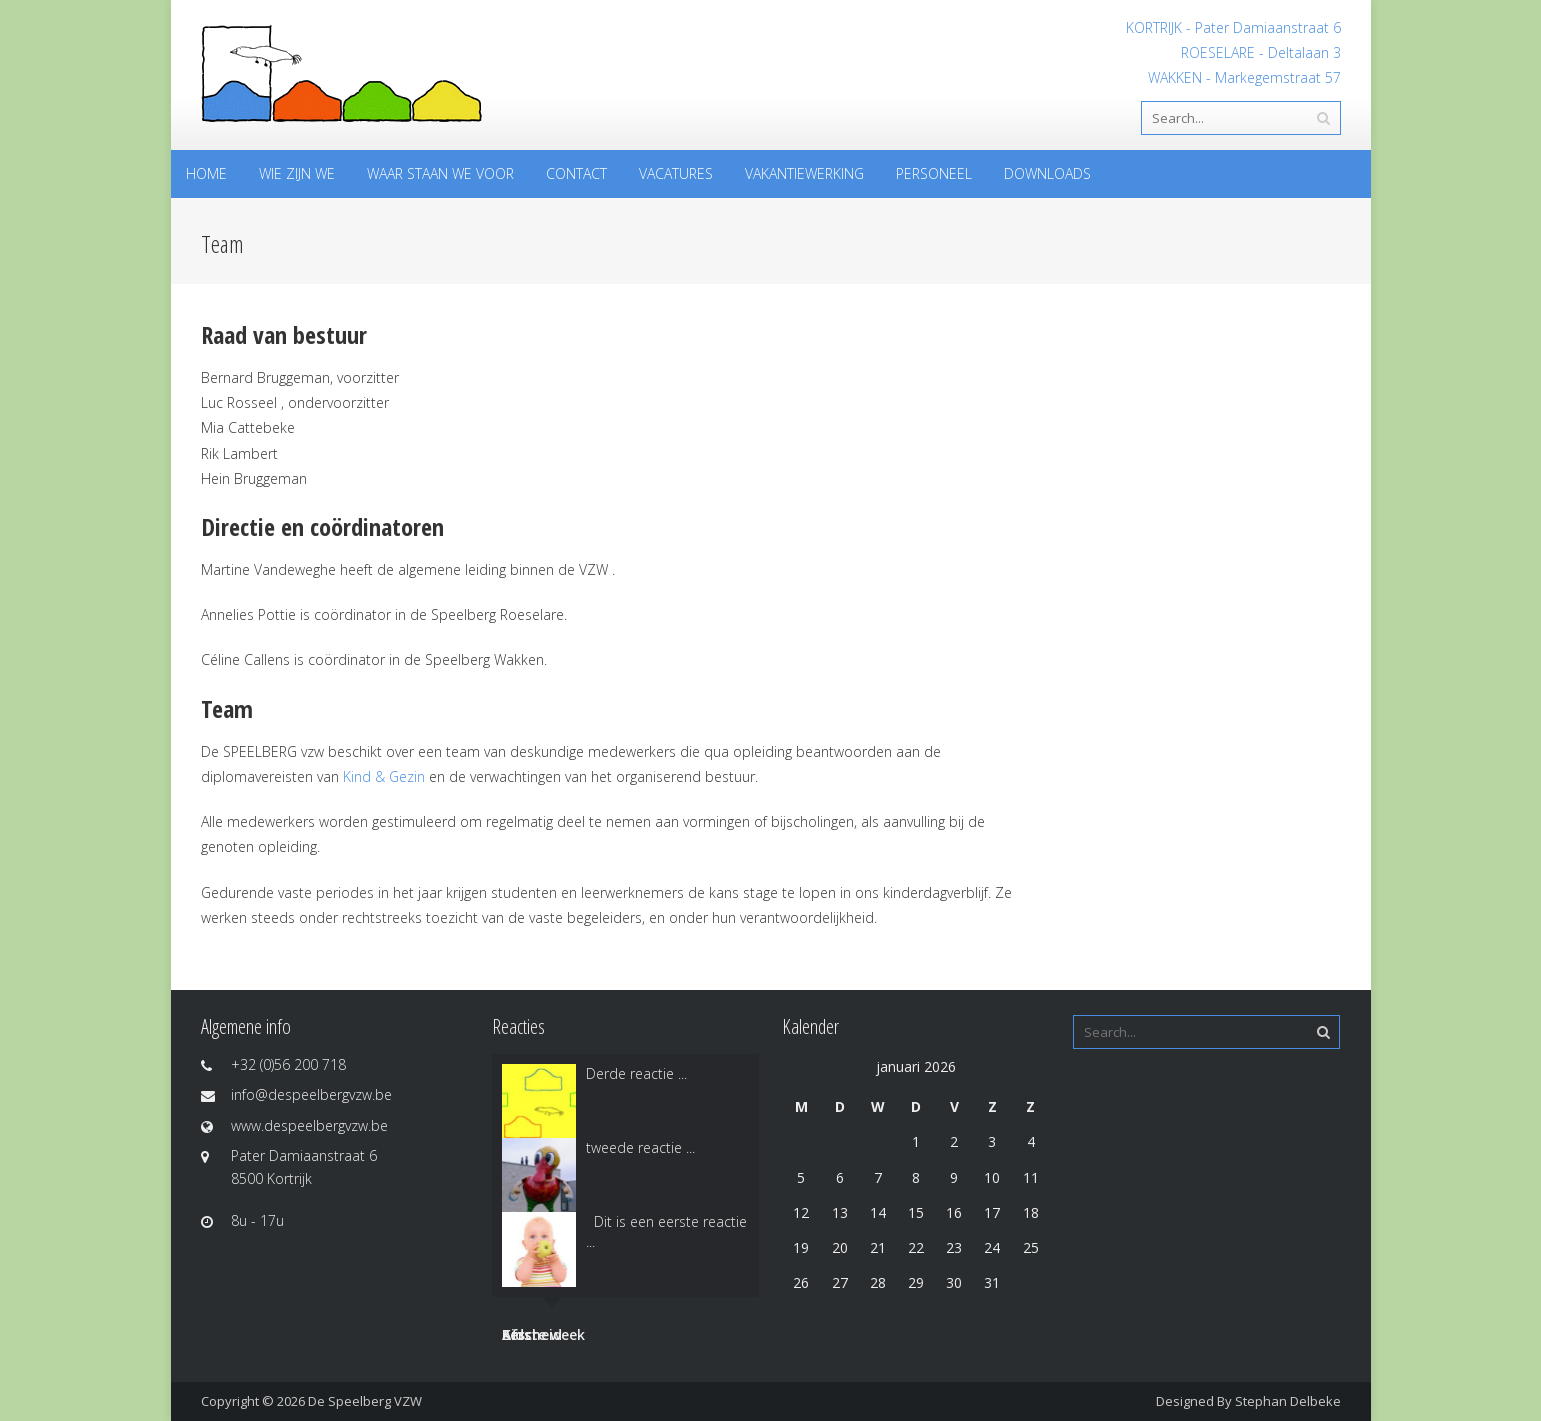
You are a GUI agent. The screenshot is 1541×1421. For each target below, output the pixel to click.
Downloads (1047, 173)
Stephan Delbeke (1288, 1401)
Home (206, 173)
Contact (576, 173)
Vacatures (676, 173)
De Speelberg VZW (365, 1401)
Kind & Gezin (384, 776)
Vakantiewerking (804, 173)
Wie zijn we (297, 173)
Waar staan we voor (440, 173)
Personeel (934, 173)
